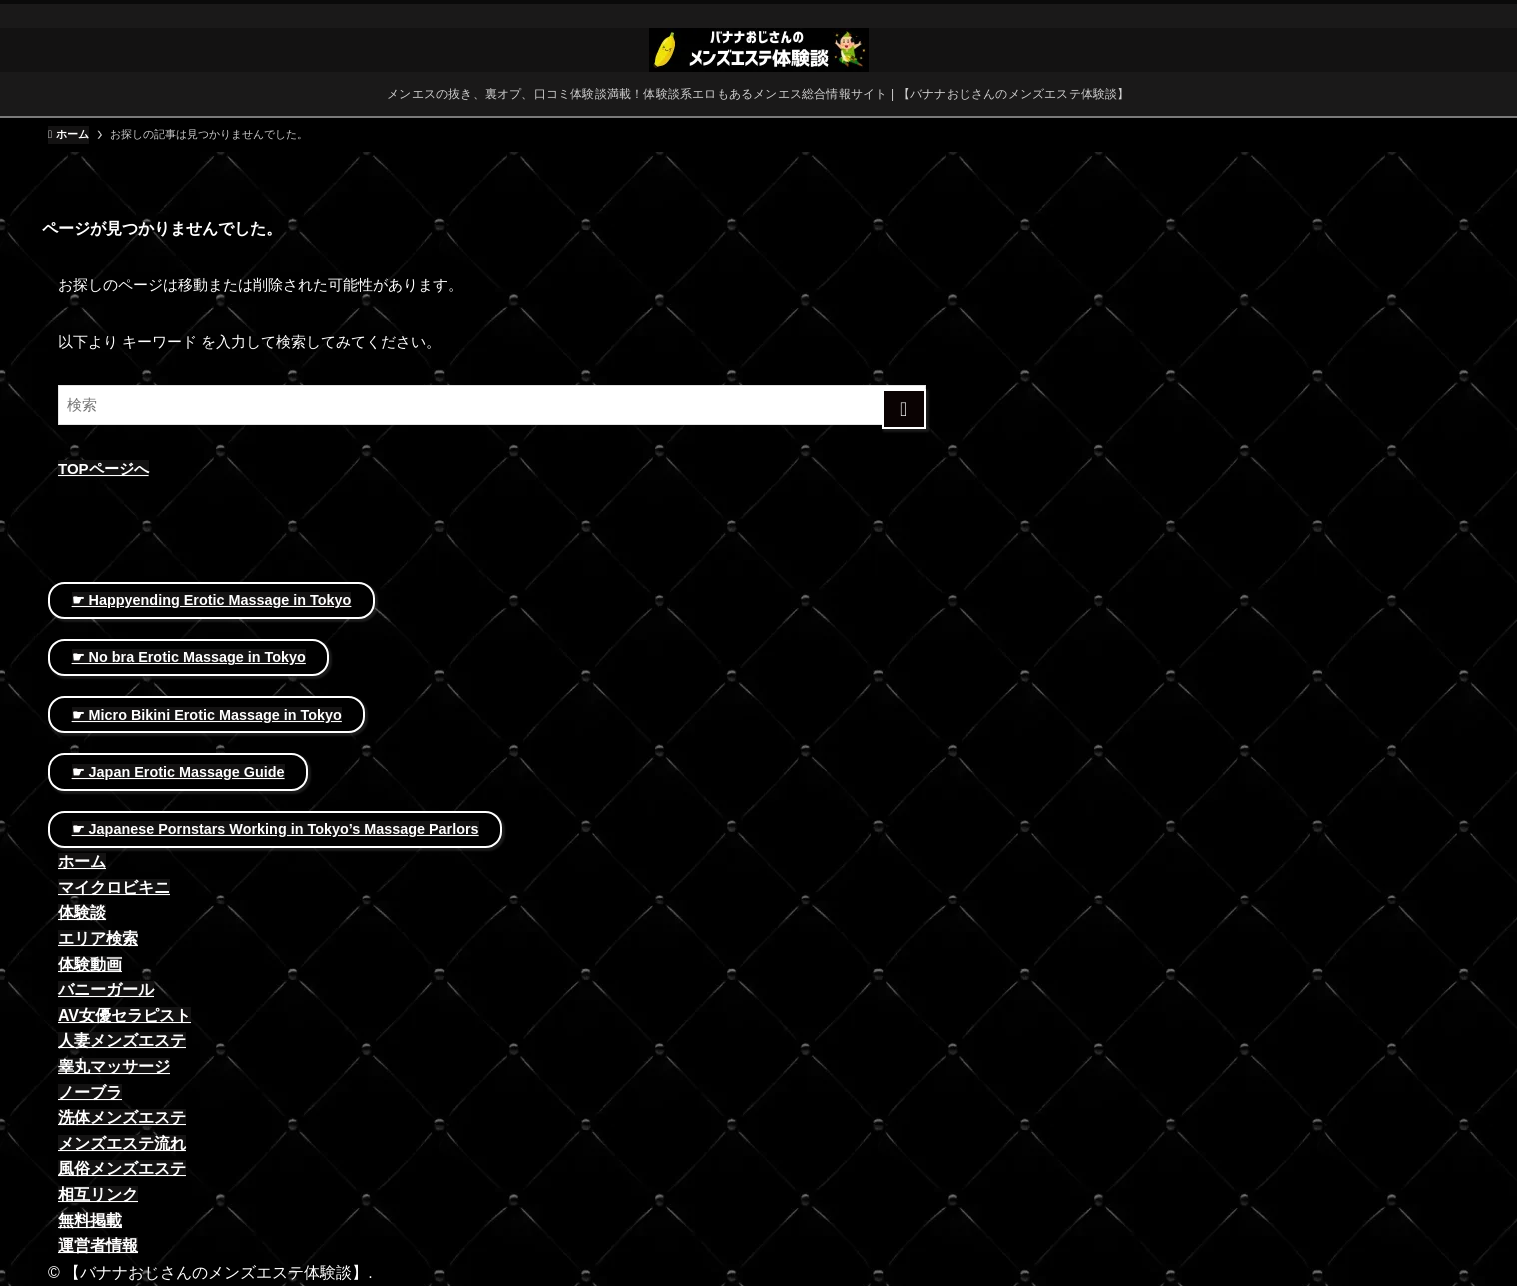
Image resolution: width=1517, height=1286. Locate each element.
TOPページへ (103, 468)
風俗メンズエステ (122, 1168)
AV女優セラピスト (124, 1015)
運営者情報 (98, 1245)
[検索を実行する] (904, 409)
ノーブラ (90, 1092)
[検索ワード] (492, 405)
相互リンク (98, 1194)
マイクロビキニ (114, 887)
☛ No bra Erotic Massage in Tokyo (189, 657)
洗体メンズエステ (122, 1117)
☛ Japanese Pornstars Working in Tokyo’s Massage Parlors (275, 829)
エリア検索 (98, 938)
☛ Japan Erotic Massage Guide (178, 772)
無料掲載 (90, 1220)
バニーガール (106, 989)
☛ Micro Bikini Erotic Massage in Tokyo (207, 715)
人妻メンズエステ (122, 1040)
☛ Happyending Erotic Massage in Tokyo (212, 600)
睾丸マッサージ (114, 1066)
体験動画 (90, 964)
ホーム (82, 861)
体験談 (82, 912)
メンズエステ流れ (122, 1143)
